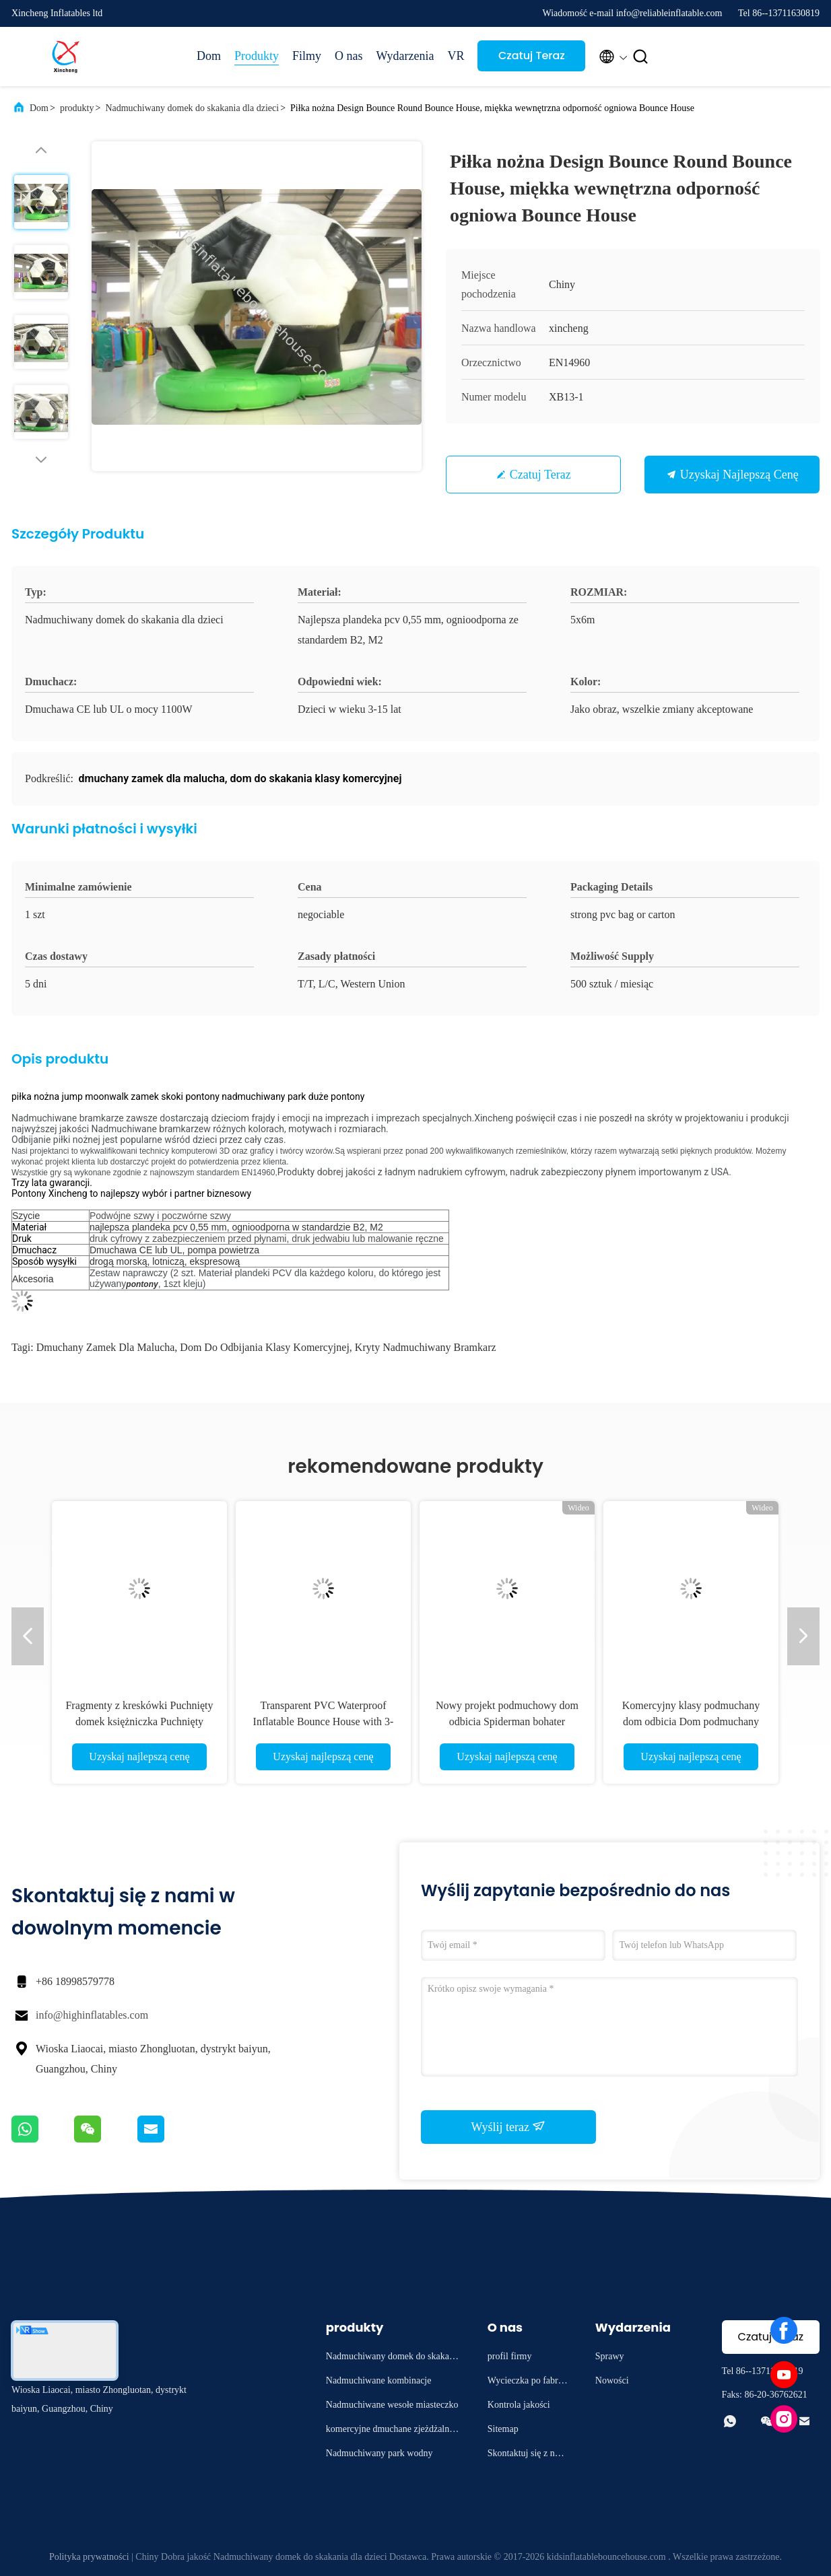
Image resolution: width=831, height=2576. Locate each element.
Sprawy (609, 2356)
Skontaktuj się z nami (527, 2455)
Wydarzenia (405, 56)
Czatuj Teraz (531, 55)
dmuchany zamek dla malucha (105, 1347)
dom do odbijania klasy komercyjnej (265, 1347)
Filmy (306, 56)
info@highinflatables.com (92, 2015)
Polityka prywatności (89, 2557)
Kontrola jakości (519, 2405)
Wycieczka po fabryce (527, 2382)
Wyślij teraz (508, 2126)
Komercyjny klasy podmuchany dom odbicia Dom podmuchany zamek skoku (691, 1721)
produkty (77, 108)
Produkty (256, 56)
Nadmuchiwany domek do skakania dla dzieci (192, 108)
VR (455, 56)
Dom (209, 56)
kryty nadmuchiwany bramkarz (425, 1347)
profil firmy (510, 2356)
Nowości (612, 2380)
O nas (349, 56)
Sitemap (503, 2429)
